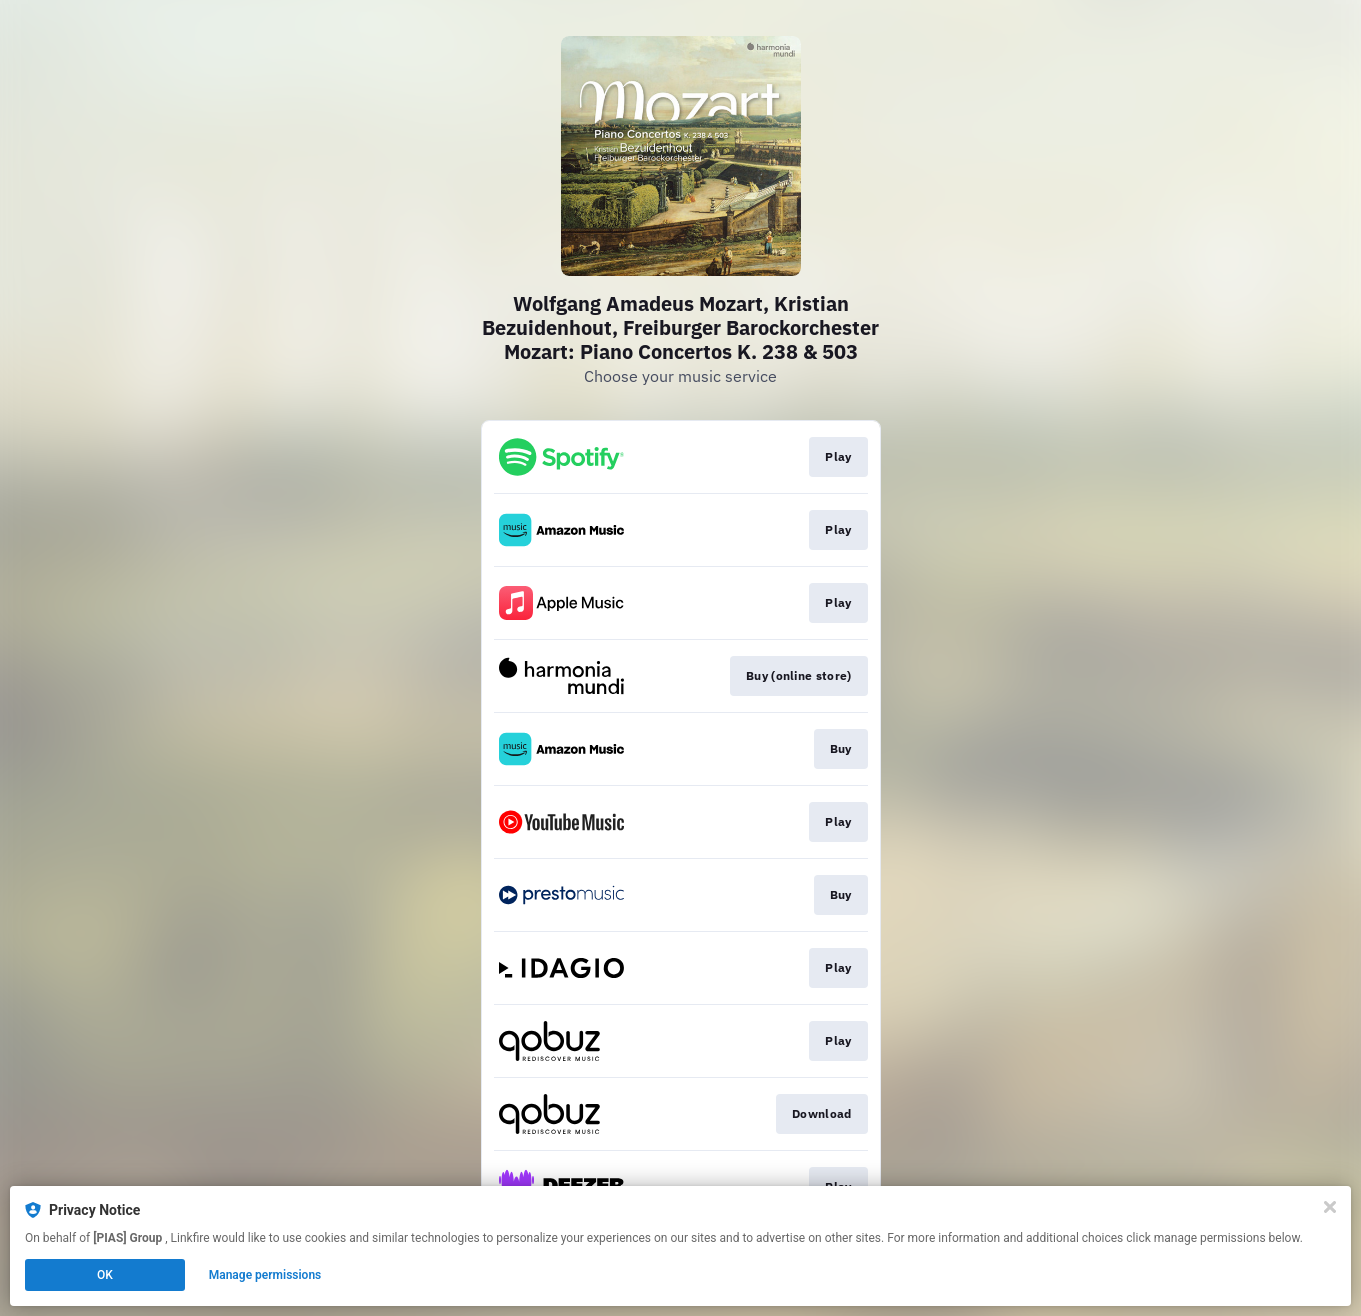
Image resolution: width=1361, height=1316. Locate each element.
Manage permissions (265, 1275)
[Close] (1330, 1207)
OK (105, 1275)
